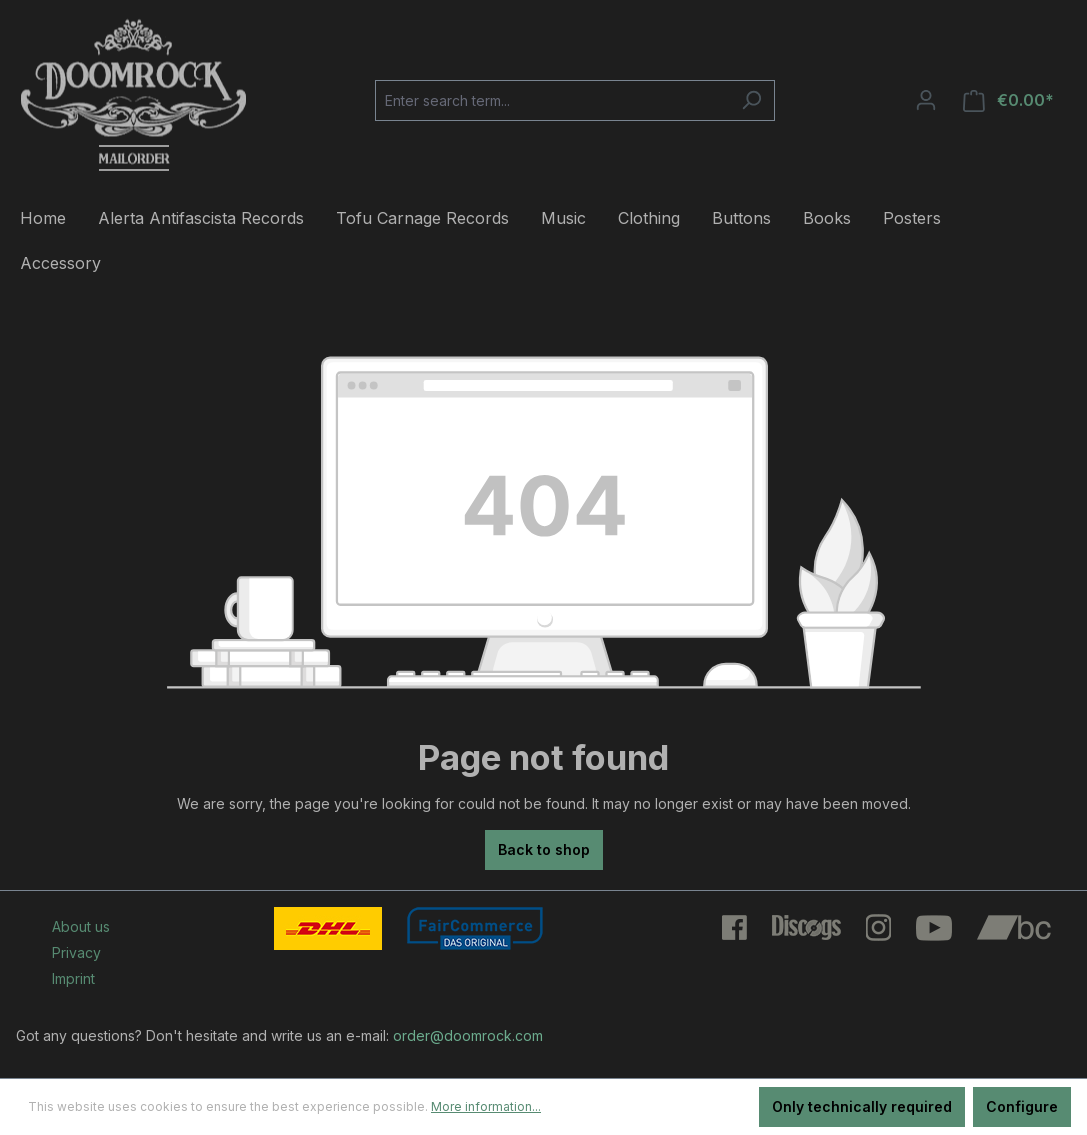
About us (81, 926)
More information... (486, 1106)
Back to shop (544, 849)
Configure (1022, 1106)
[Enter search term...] (552, 100)
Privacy (76, 952)
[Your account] (926, 100)
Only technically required (862, 1106)
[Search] (751, 100)
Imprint (73, 978)
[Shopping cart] (1008, 100)
